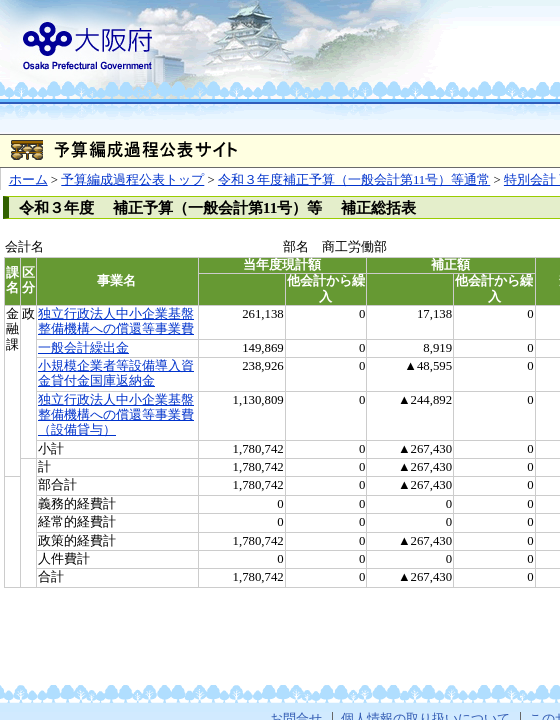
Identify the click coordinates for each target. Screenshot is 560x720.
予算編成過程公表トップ (132, 180)
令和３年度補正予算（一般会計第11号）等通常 (354, 180)
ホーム (28, 180)
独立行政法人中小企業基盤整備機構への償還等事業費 (116, 321)
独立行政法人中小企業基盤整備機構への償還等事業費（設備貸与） (116, 415)
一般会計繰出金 (83, 348)
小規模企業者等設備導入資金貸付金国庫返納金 (116, 373)
